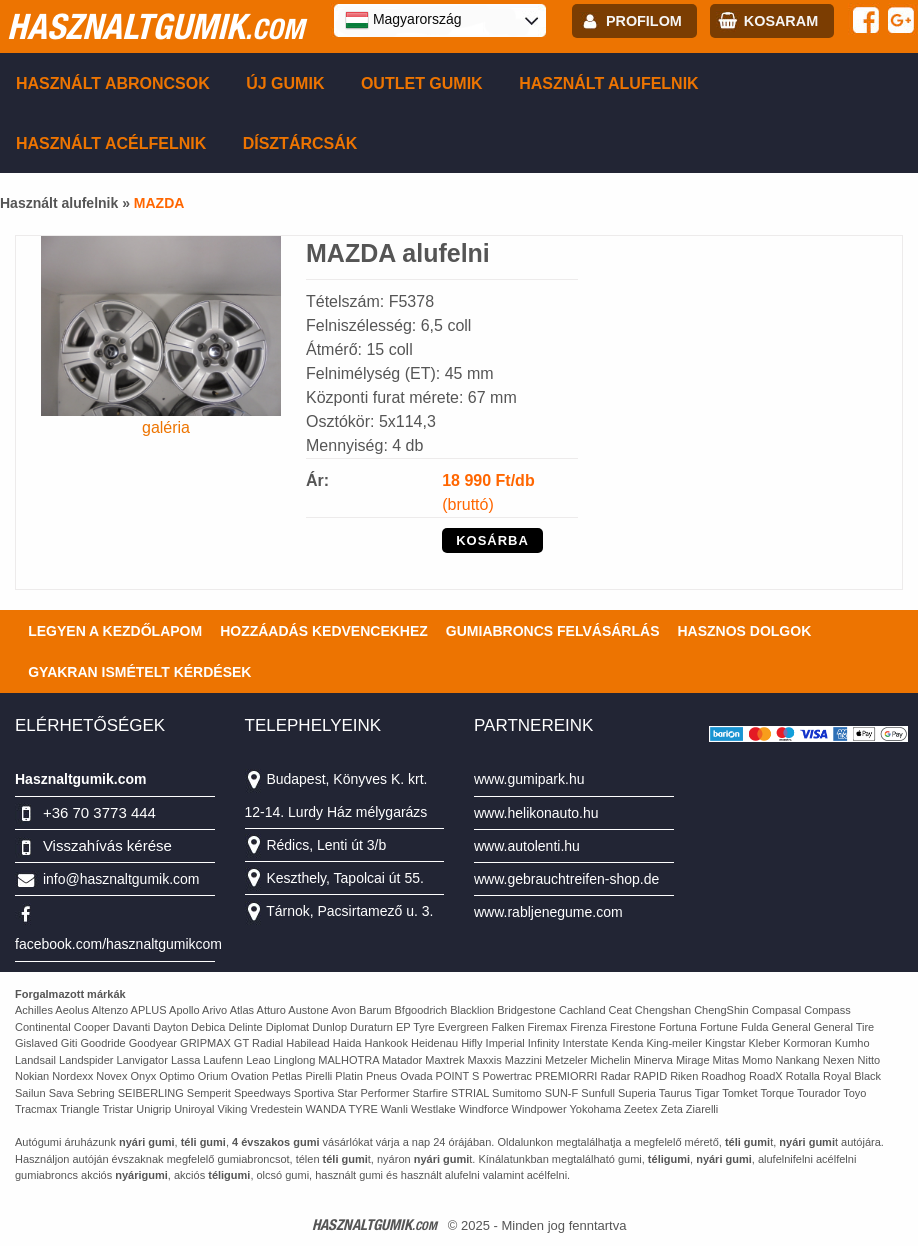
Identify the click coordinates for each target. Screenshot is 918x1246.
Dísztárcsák (300, 143)
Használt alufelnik (609, 83)
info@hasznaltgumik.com (121, 879)
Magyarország (403, 20)
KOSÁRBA (492, 540)
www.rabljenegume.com (548, 912)
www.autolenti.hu (527, 846)
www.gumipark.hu (529, 779)
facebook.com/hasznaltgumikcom (118, 944)
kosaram (781, 21)
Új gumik (285, 83)
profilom (644, 21)
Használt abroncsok (113, 83)
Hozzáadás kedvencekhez (324, 631)
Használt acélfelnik (111, 143)
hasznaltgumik (155, 26)
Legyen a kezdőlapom (115, 631)
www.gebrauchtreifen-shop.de (566, 879)
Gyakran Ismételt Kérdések (139, 672)
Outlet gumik (422, 83)
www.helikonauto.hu (536, 813)
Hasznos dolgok (744, 631)
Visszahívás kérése (107, 845)
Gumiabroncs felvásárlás (553, 631)
